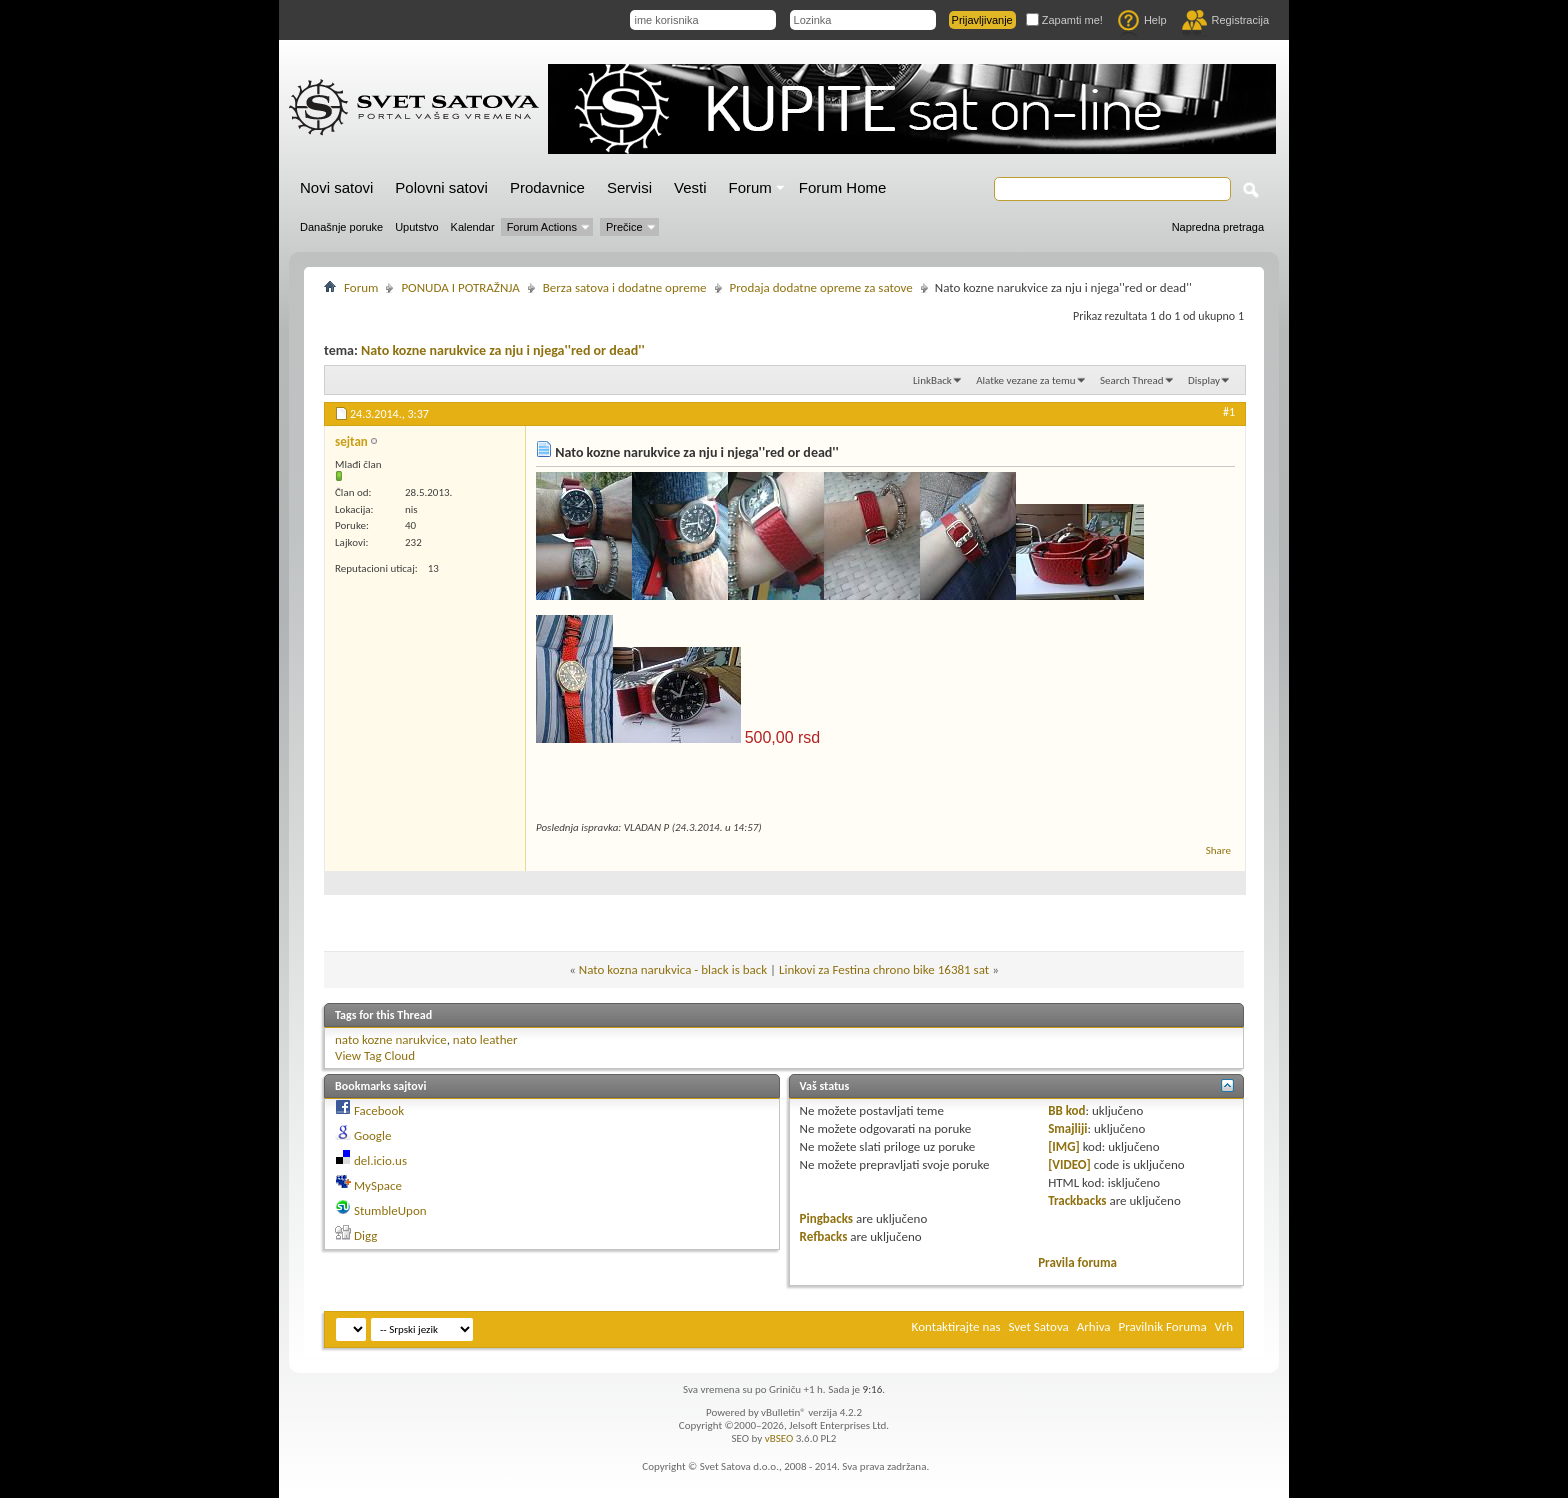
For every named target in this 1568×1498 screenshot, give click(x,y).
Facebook (379, 1110)
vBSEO (779, 1438)
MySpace (378, 1185)
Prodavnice (547, 187)
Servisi (629, 187)
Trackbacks (1077, 1200)
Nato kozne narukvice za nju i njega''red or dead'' (503, 350)
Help (1142, 20)
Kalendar (473, 227)
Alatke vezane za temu (1025, 380)
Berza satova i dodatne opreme (625, 287)
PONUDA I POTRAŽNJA (460, 287)
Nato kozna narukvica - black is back (673, 969)
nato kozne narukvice (391, 1039)
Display (1204, 380)
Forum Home (843, 187)
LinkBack (932, 380)
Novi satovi (336, 187)
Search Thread (1132, 380)
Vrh (1224, 1326)
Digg (365, 1235)
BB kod (1066, 1110)
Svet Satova (1039, 1326)
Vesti (690, 187)
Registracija (1225, 20)
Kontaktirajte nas (956, 1326)
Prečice (624, 227)
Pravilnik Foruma (1163, 1326)
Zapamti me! (1064, 20)
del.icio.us (380, 1160)
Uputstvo (416, 227)
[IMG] (1064, 1146)
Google (372, 1135)
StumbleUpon (390, 1210)
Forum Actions (542, 227)
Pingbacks (826, 1218)
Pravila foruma (1077, 1262)
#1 (1229, 412)
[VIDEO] (1069, 1164)
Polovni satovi (441, 187)
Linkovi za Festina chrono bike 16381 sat (884, 969)
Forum (750, 187)
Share (1218, 850)
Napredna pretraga (1218, 227)
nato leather (485, 1039)
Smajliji (1067, 1128)
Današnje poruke (341, 227)
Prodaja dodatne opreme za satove (821, 287)
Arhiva (1094, 1326)
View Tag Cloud (375, 1055)
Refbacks (824, 1236)
